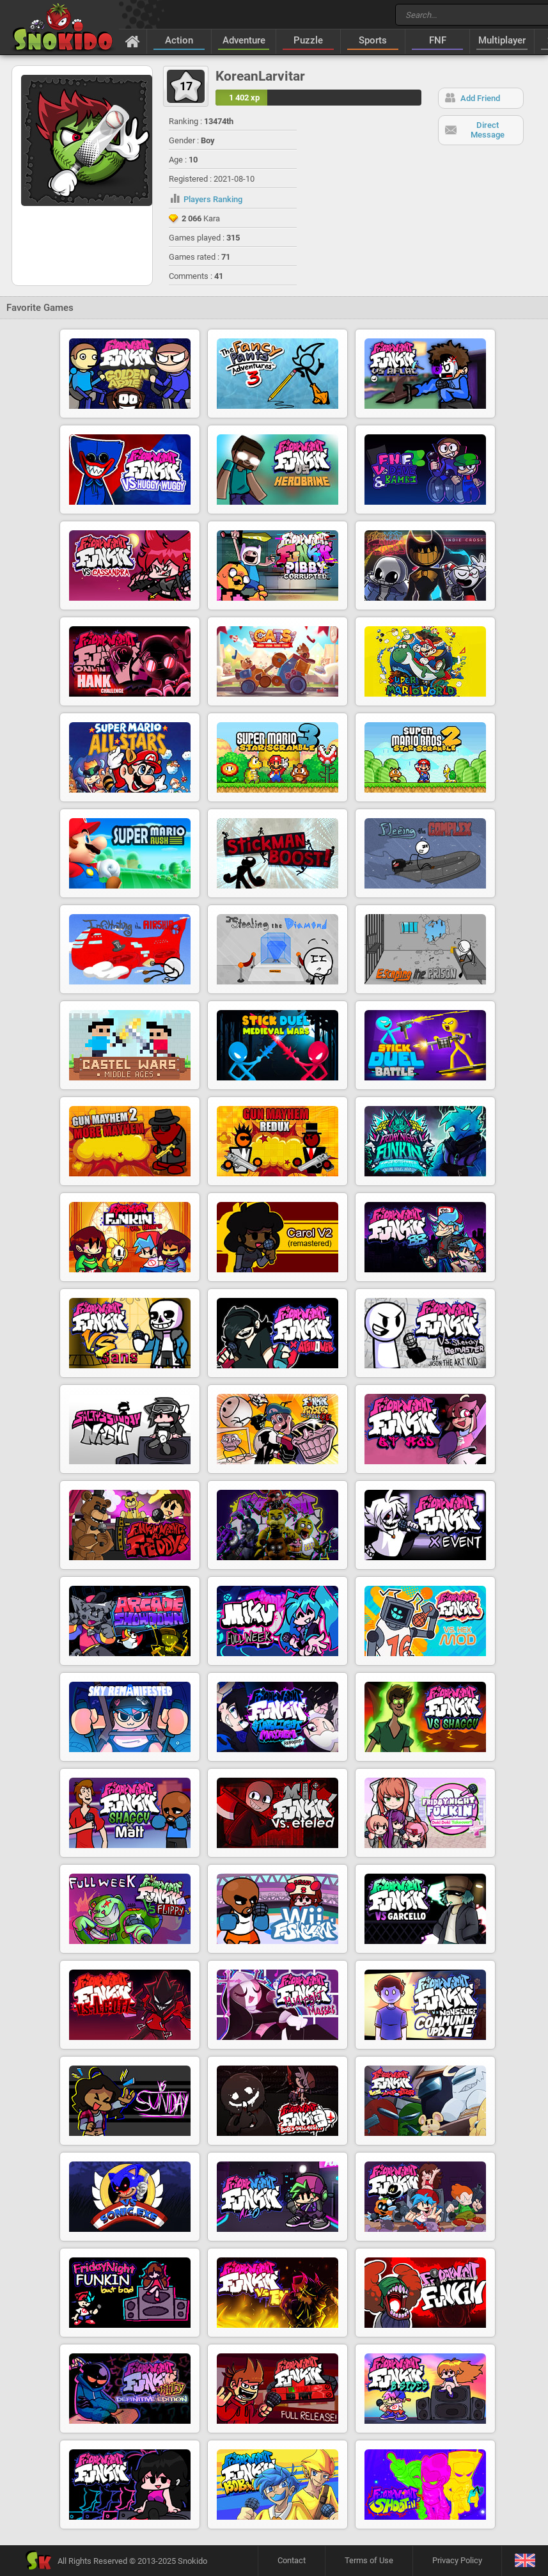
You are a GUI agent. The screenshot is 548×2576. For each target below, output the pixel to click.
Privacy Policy (457, 2560)
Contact (292, 2560)
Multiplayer (502, 40)
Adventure (244, 40)
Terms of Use (369, 2560)
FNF (437, 40)
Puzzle (308, 40)
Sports (373, 40)
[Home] (132, 41)
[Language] (524, 2561)
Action (179, 40)
